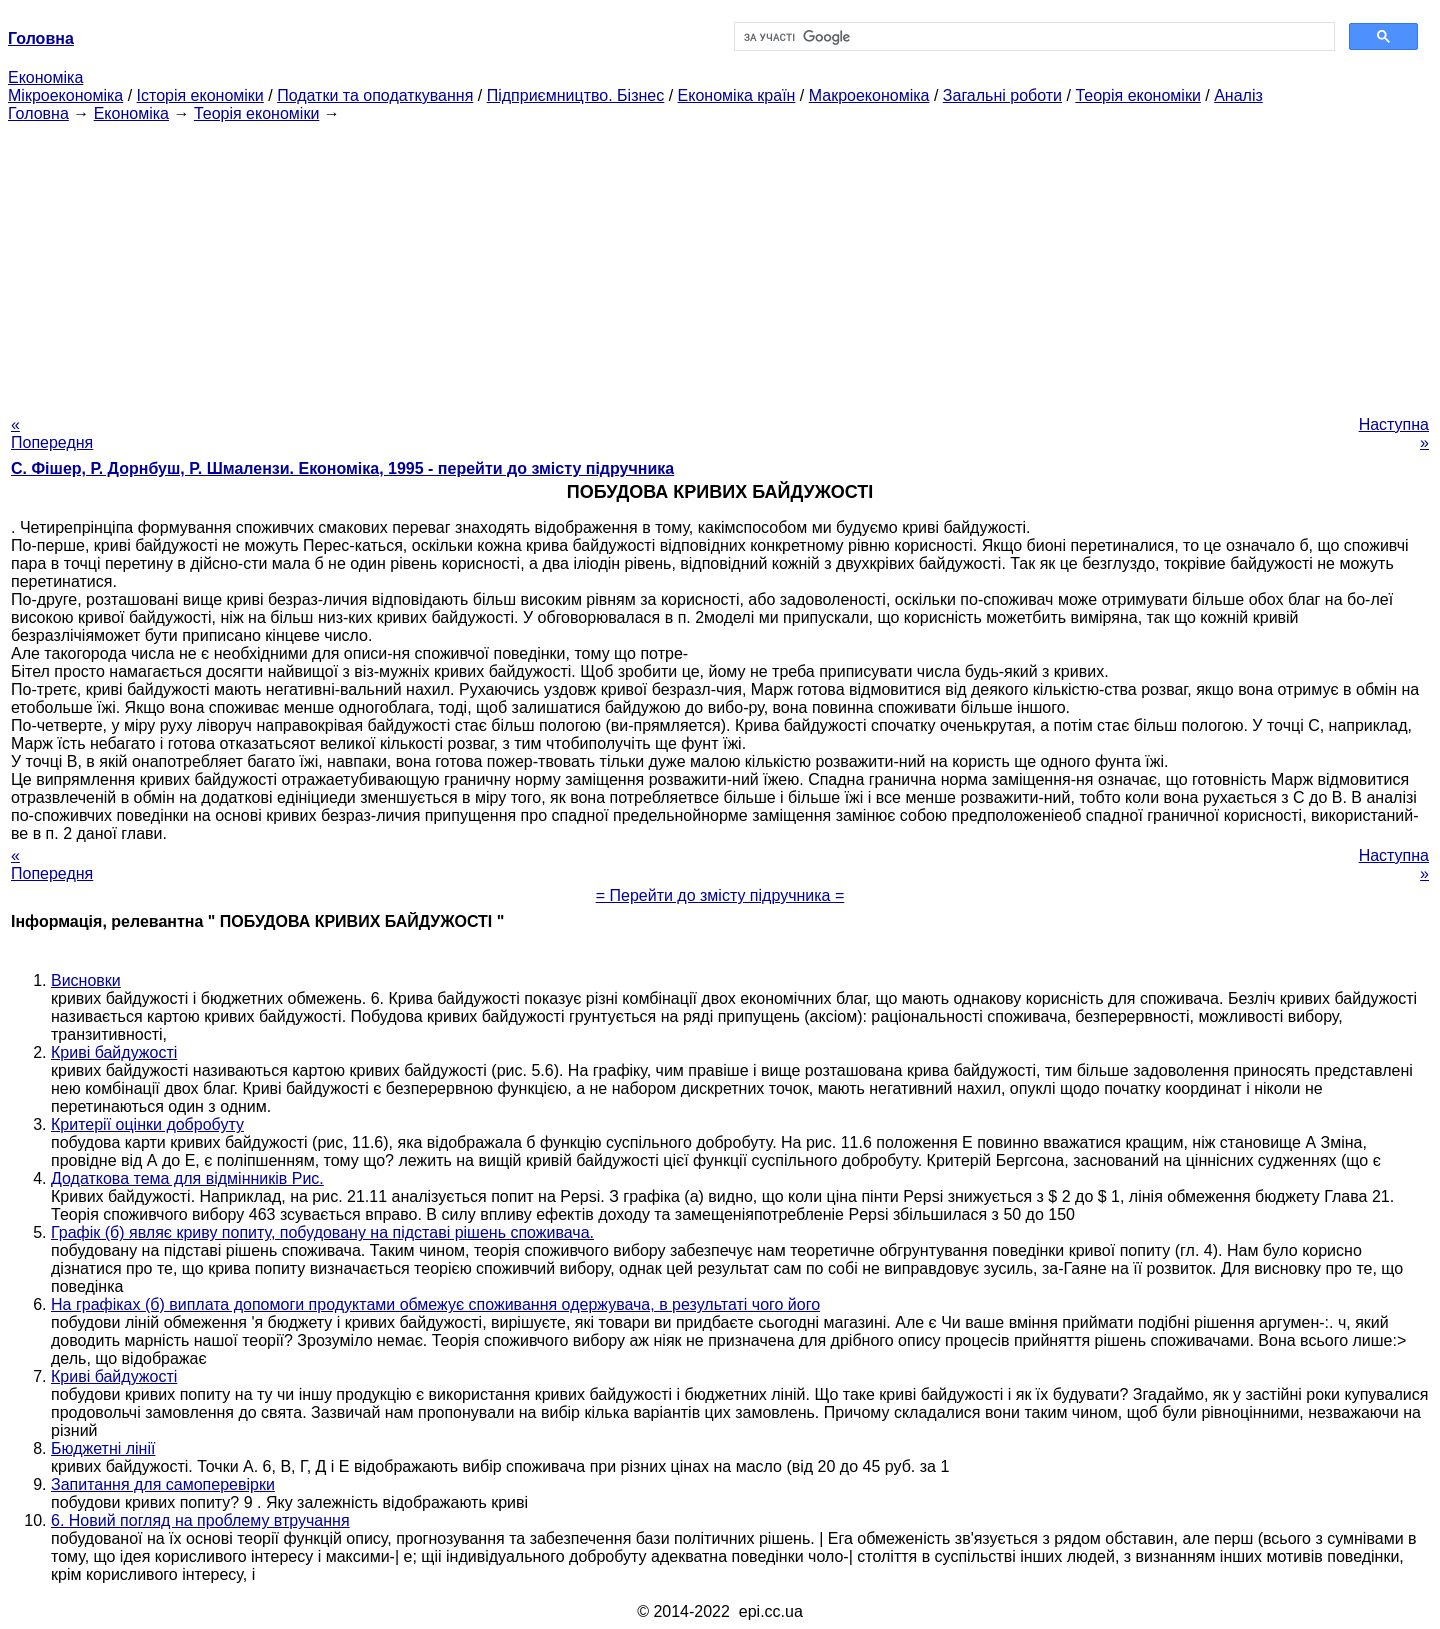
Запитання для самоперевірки (163, 1484)
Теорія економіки (1137, 95)
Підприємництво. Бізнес (576, 95)
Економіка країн (737, 95)
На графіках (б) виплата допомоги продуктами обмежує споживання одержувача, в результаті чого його (435, 1304)
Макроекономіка (869, 95)
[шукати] (1032, 37)
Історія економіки (200, 95)
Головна (38, 113)
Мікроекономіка (65, 95)
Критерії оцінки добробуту (147, 1124)
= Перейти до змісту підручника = (720, 895)
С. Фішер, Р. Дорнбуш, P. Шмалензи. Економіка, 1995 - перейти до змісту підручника (342, 468)
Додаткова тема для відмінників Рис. (187, 1178)
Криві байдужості (114, 1052)
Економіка (45, 77)
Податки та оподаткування (375, 95)
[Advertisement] (720, 263)
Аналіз (1238, 95)
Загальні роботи (1002, 95)
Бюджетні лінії (103, 1448)
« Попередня (52, 433)
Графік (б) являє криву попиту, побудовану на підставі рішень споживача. (322, 1232)
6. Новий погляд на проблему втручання (200, 1520)
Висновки (86, 980)
